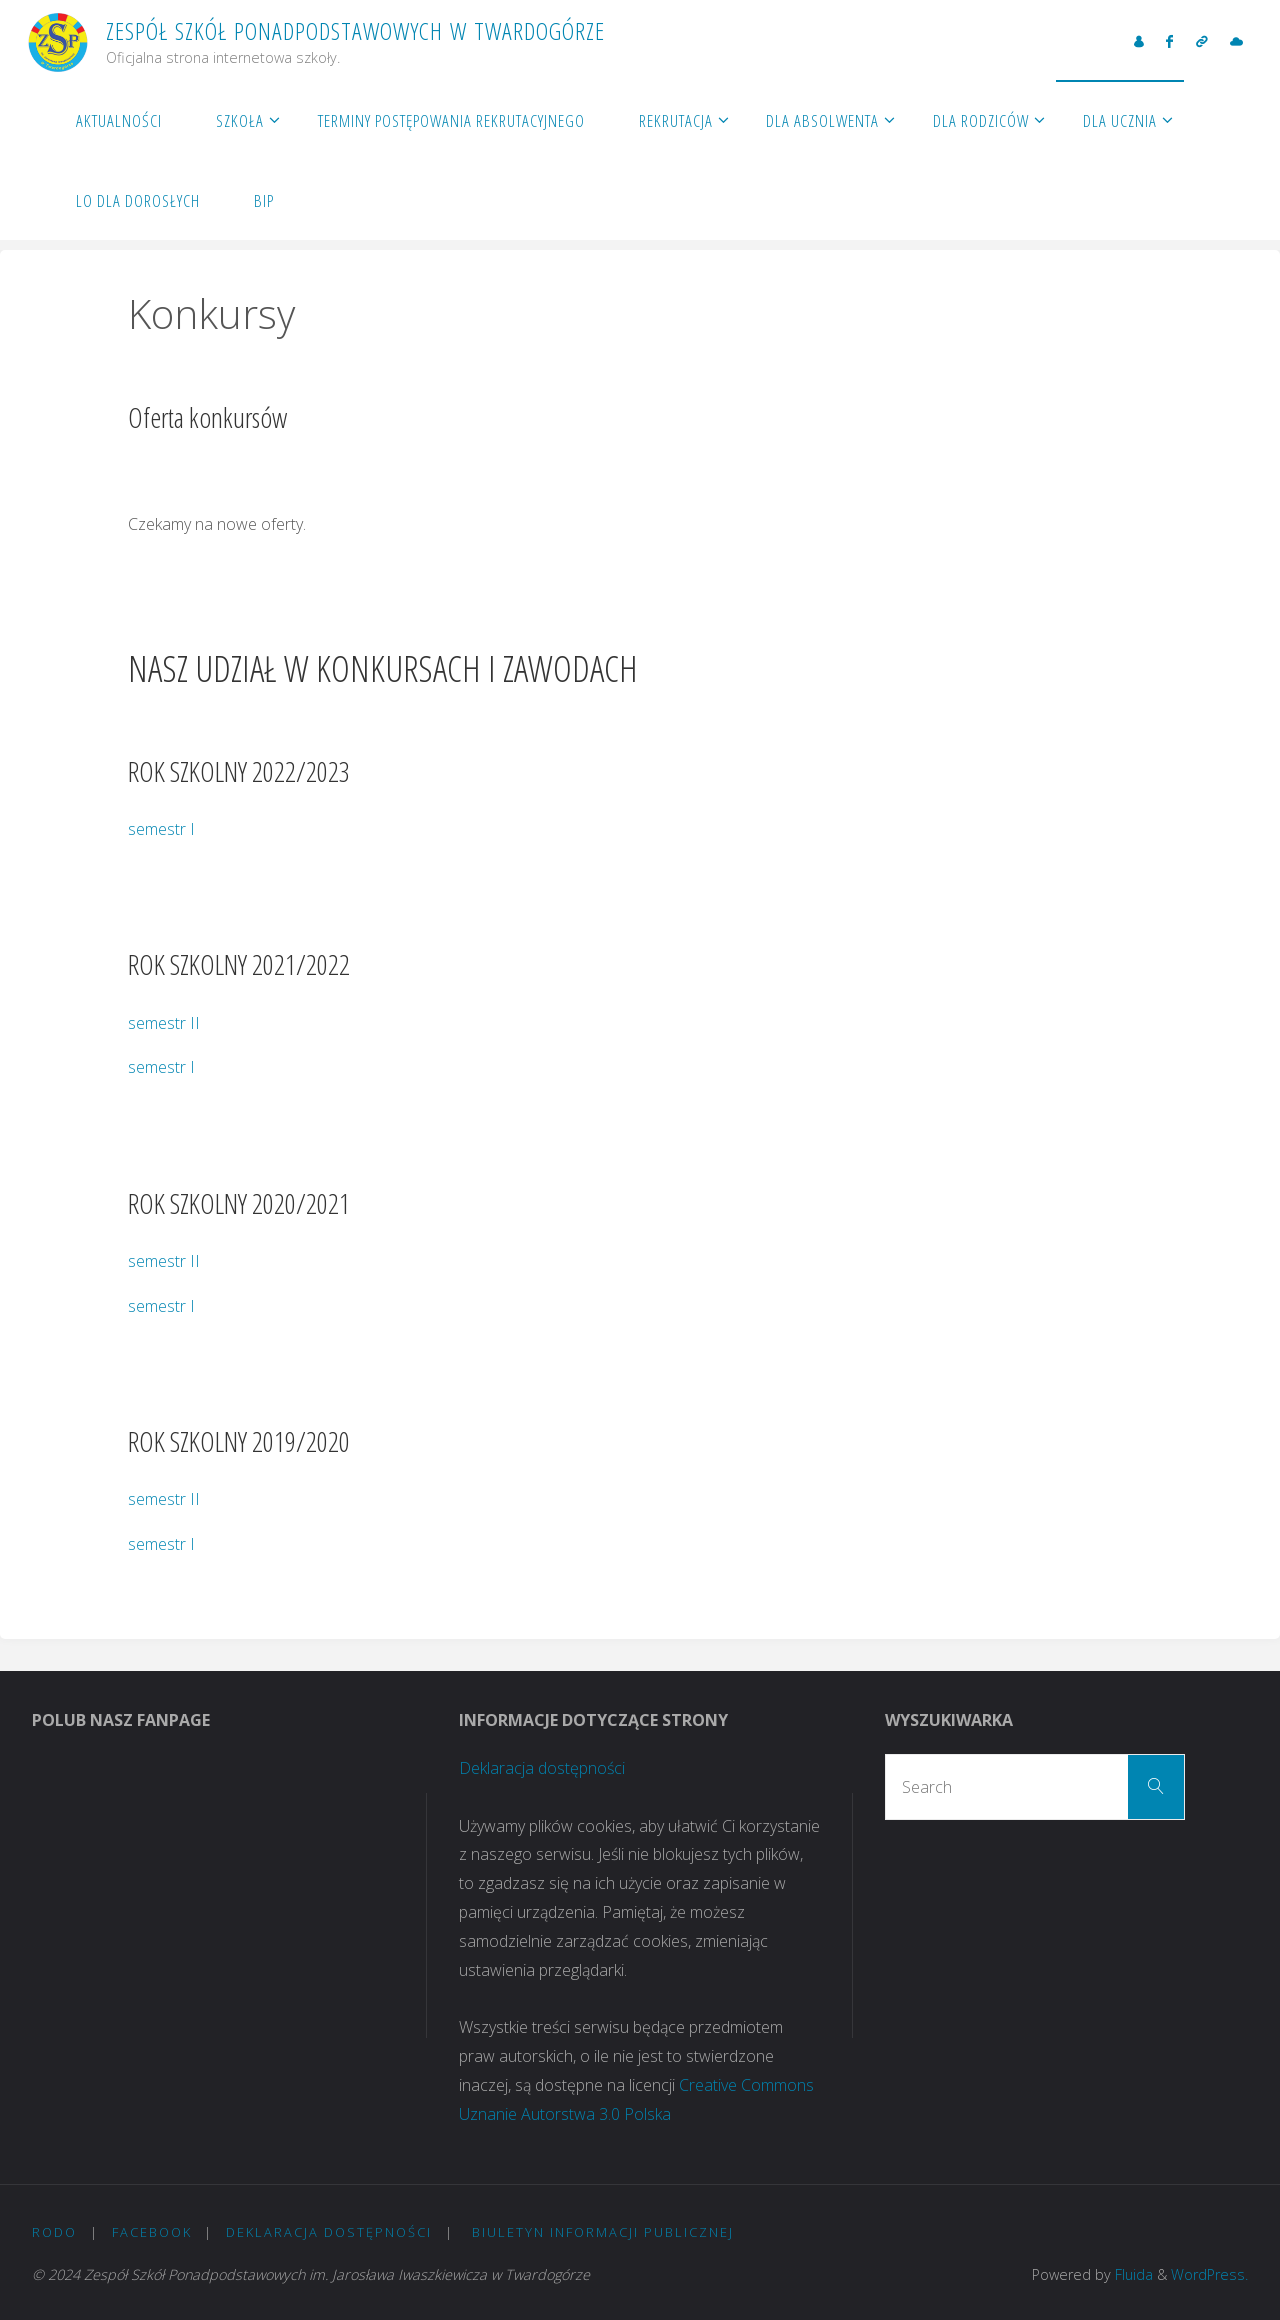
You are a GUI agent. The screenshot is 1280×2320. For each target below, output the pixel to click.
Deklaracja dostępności (542, 1768)
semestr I (161, 829)
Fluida (1132, 2274)
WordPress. (1209, 2274)
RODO (54, 2232)
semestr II (164, 1023)
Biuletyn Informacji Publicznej (603, 2232)
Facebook (152, 2232)
